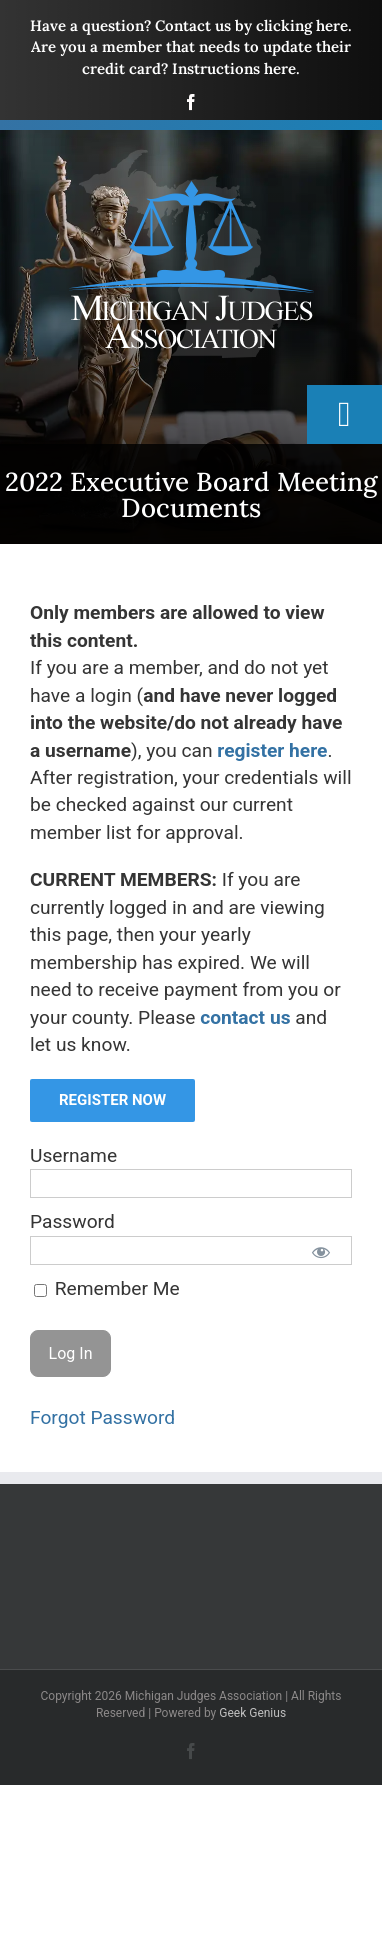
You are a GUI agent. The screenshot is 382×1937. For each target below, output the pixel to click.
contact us (245, 1017)
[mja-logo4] (191, 156)
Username (73, 1155)
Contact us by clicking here (251, 25)
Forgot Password (102, 1417)
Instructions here (234, 68)
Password (72, 1221)
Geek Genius (252, 1713)
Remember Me (107, 1288)
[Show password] (321, 1251)
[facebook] (191, 102)
